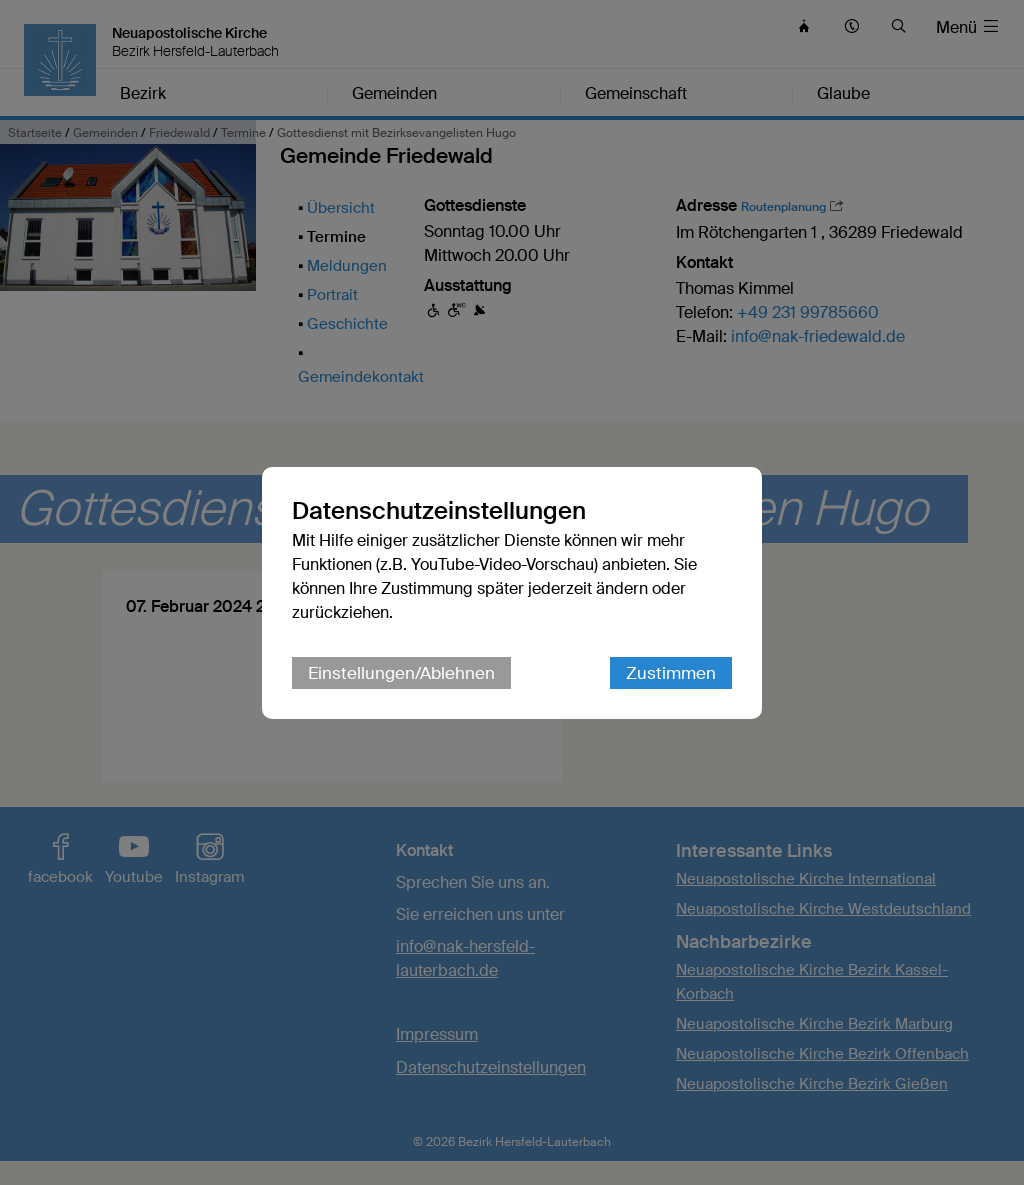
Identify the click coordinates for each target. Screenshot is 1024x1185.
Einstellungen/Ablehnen (401, 673)
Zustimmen (671, 673)
